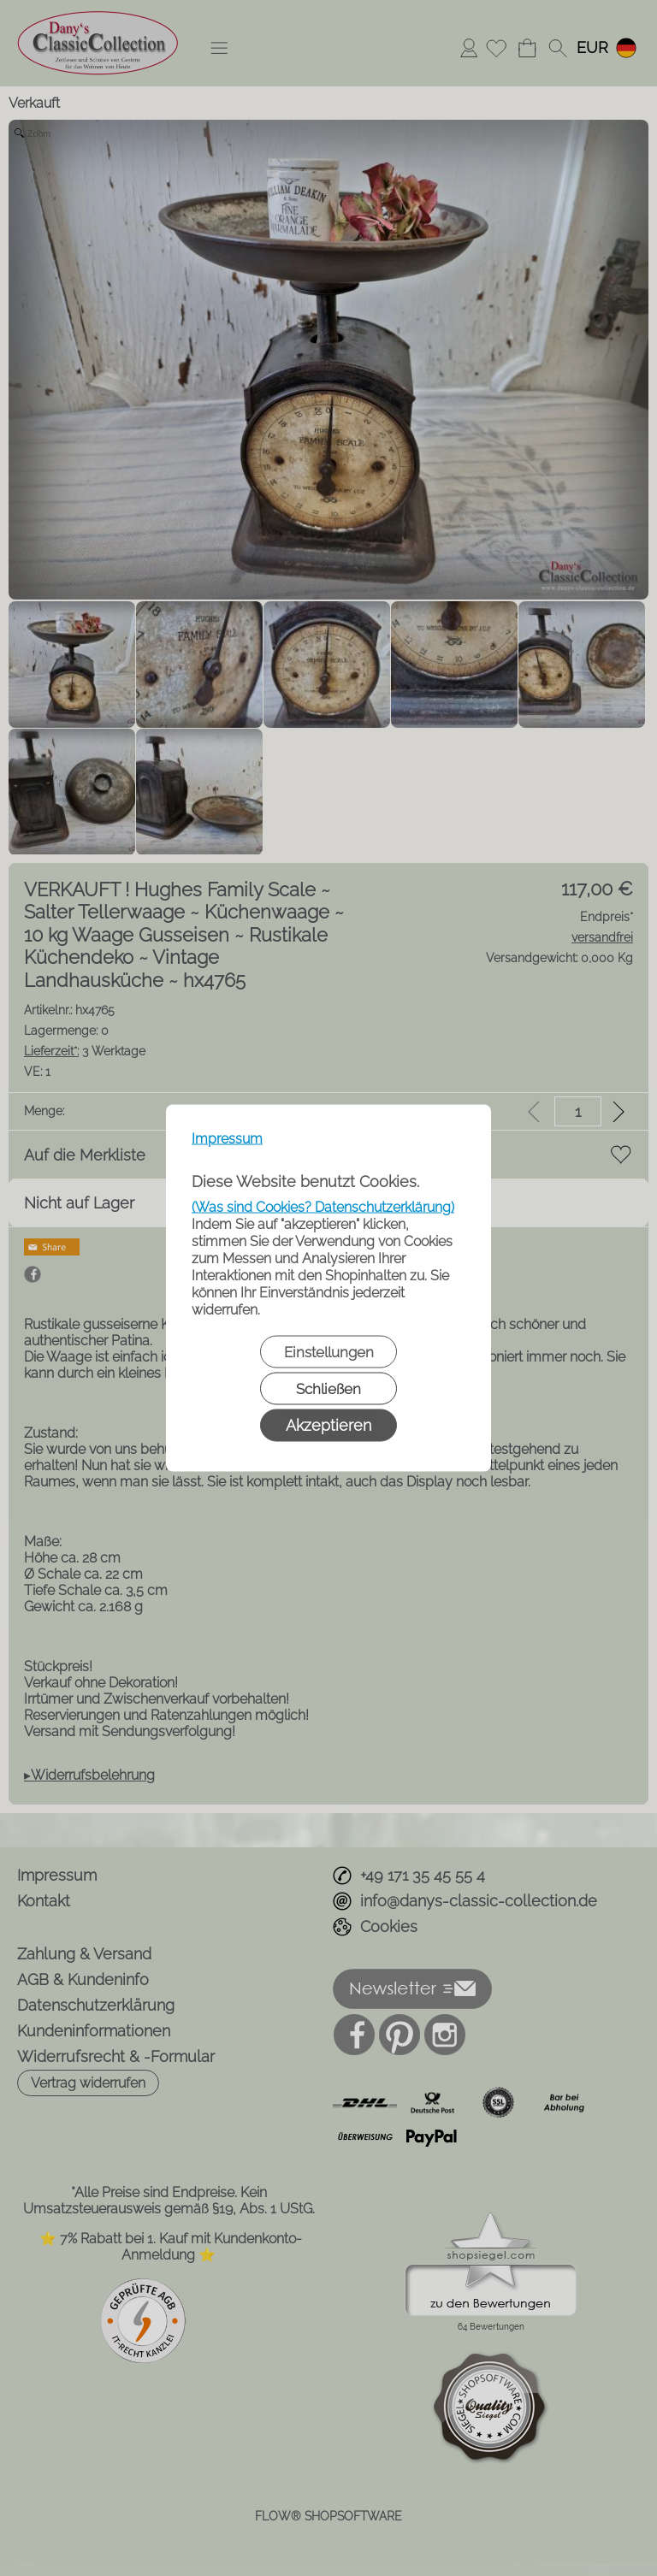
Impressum (227, 1139)
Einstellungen (329, 1352)
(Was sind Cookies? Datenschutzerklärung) (323, 1207)
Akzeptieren (328, 1425)
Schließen (328, 1388)
